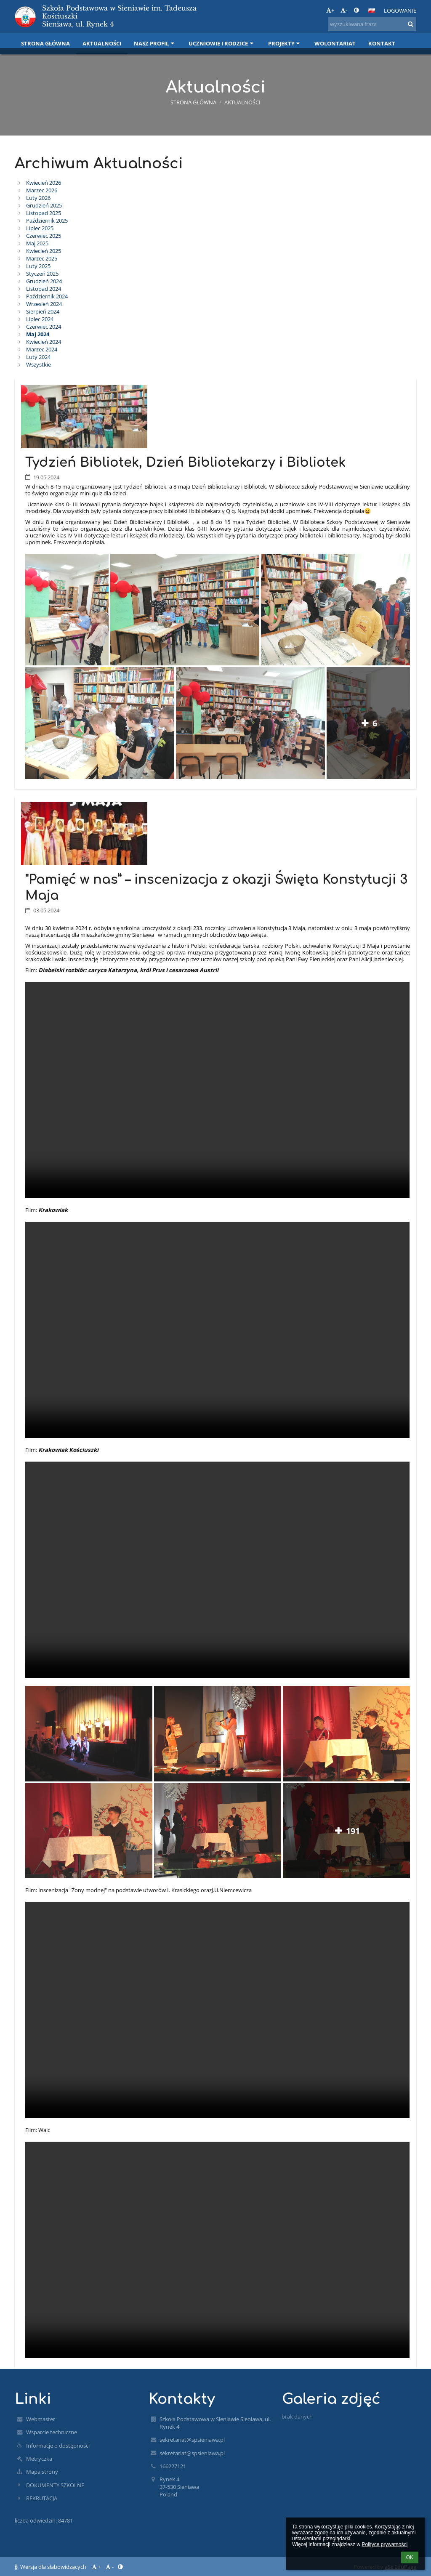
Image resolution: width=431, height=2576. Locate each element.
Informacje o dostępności (58, 2445)
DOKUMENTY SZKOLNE (55, 2485)
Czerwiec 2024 (43, 326)
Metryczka (39, 2458)
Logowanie (400, 10)
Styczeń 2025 (42, 273)
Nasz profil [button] (155, 43)
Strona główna (193, 102)
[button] (371, 10)
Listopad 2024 (43, 288)
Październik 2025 (47, 220)
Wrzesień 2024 (44, 304)
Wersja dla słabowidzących (51, 2567)
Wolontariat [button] (335, 43)
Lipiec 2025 (39, 228)
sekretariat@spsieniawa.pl (192, 2439)
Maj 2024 (37, 334)
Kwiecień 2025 (43, 251)
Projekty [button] (285, 43)
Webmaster (40, 2419)
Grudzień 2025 (44, 205)
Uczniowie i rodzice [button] (222, 43)
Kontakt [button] (381, 43)
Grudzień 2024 (44, 281)
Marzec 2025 (41, 258)
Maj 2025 (37, 243)
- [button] (344, 10)
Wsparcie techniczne (51, 2432)
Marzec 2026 (41, 190)
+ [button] (330, 10)
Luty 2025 (38, 266)
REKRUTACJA (41, 2498)
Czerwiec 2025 (43, 235)
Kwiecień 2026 (43, 182)
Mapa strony (42, 2471)
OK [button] (409, 2557)
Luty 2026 (38, 198)
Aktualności (242, 102)
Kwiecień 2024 (43, 342)
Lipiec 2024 (39, 319)
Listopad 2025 (43, 213)
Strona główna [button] (45, 43)
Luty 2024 (38, 357)
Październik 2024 (47, 296)
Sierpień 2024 (42, 311)
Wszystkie (38, 364)
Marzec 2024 (41, 349)
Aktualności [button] (101, 43)
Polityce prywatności (384, 2544)
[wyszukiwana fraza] (372, 24)
